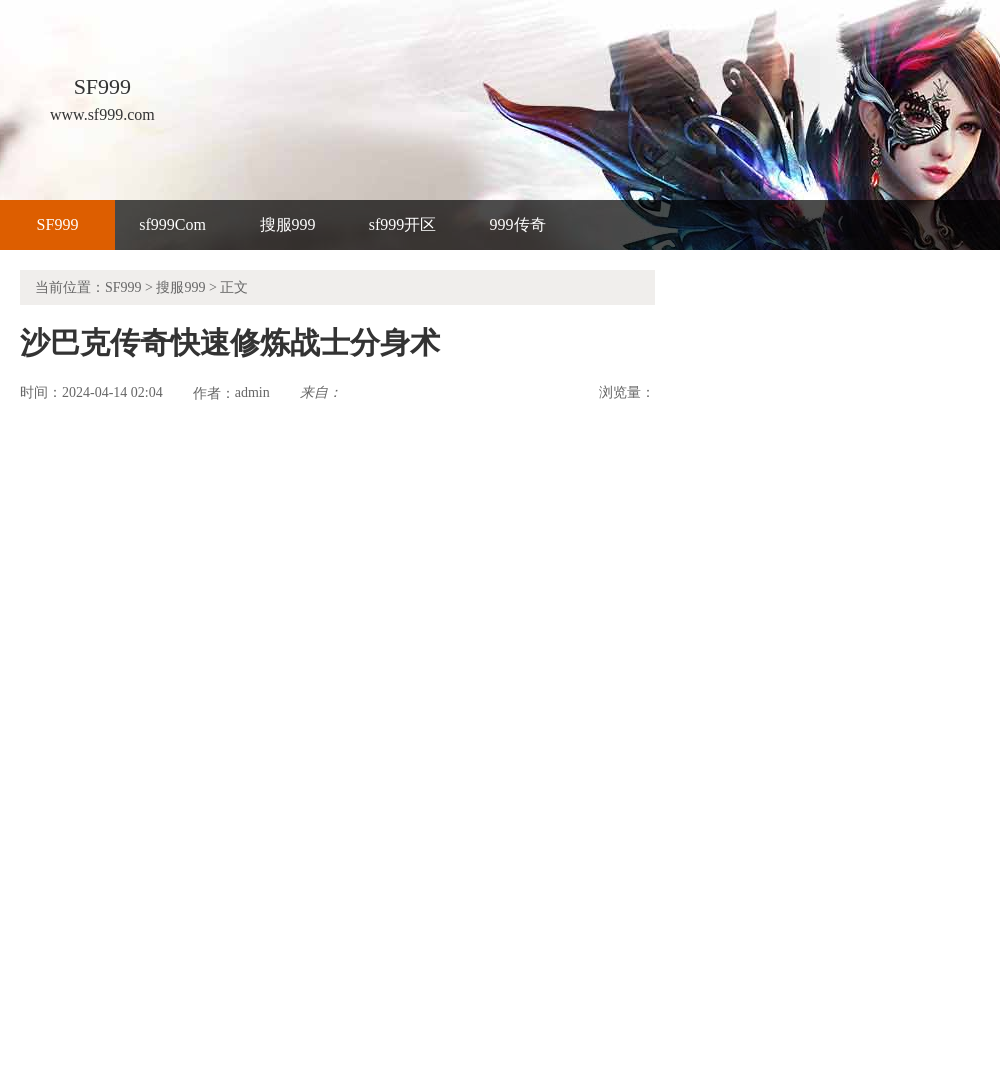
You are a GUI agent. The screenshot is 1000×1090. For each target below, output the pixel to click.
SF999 (58, 224)
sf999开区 (403, 224)
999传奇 (518, 224)
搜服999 (288, 224)
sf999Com (172, 224)
